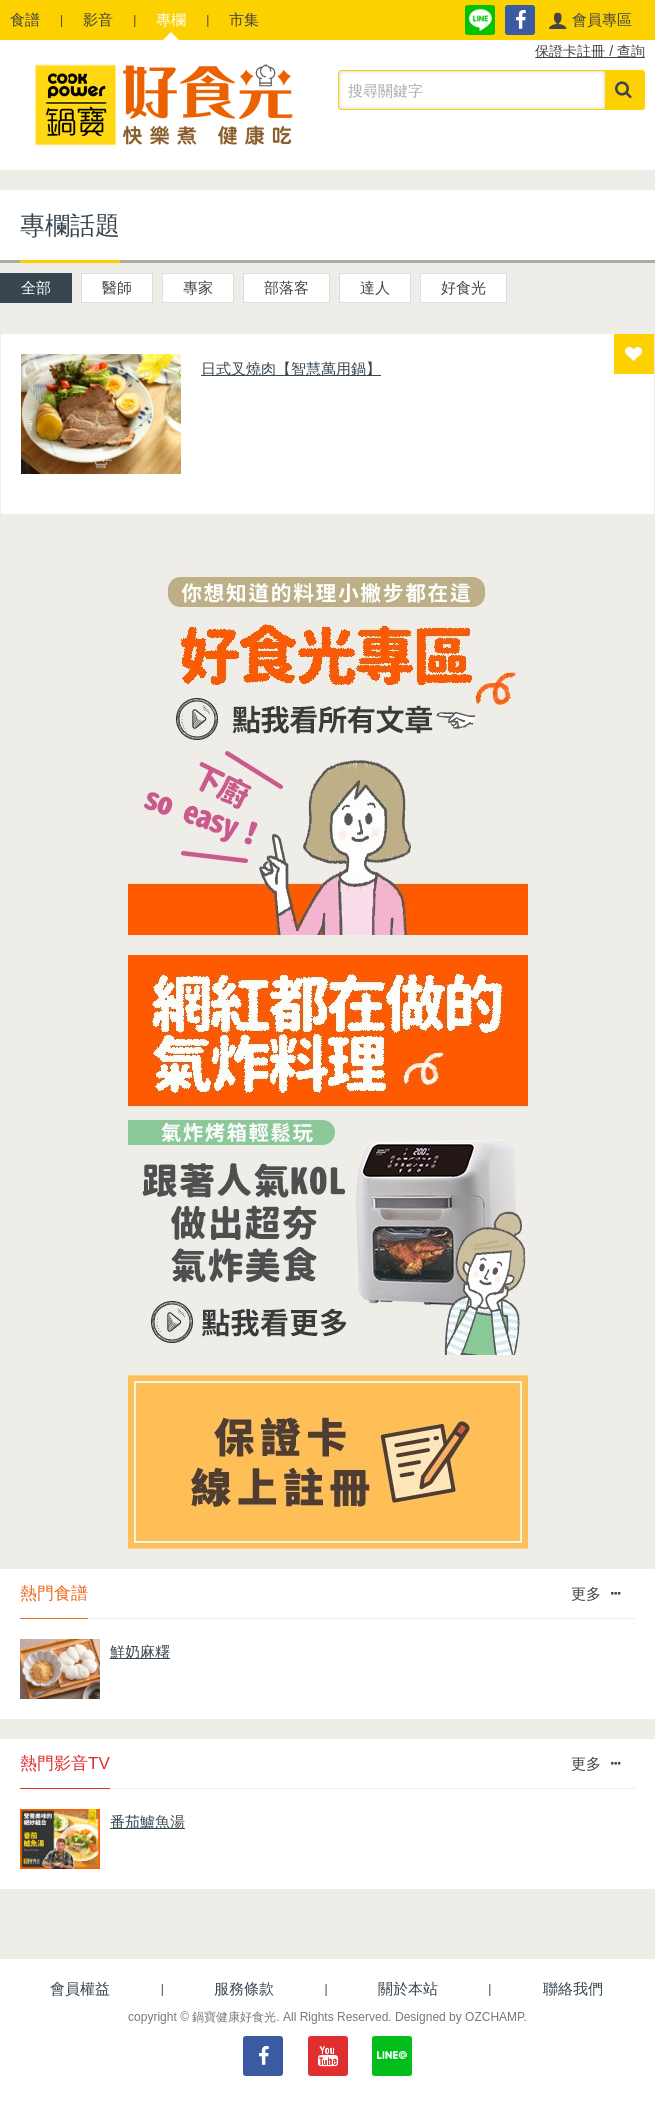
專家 (198, 287)
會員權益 (80, 1988)
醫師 (117, 287)
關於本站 (408, 1988)
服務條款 (244, 1988)
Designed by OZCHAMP (459, 2017)
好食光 (463, 287)
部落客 (286, 287)
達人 (375, 287)
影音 (98, 19)
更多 (595, 1593)
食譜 (25, 19)
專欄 (171, 19)
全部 (36, 287)
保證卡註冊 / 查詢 (590, 51)
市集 (244, 19)
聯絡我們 (573, 1988)
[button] (590, 20)
